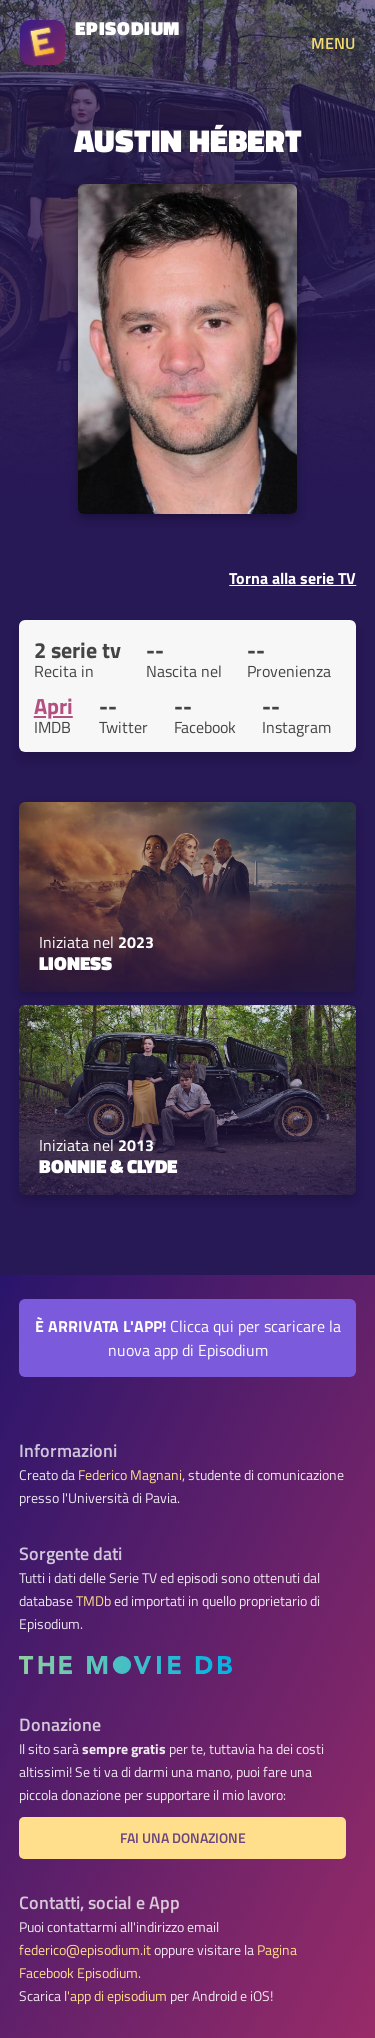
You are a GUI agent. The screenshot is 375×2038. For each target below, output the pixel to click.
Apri (53, 706)
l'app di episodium (115, 1996)
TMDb (93, 1601)
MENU (333, 43)
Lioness (75, 963)
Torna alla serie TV (292, 578)
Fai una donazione (183, 1838)
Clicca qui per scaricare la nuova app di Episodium (188, 1338)
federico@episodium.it (85, 1950)
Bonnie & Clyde (108, 1166)
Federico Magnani (130, 1475)
